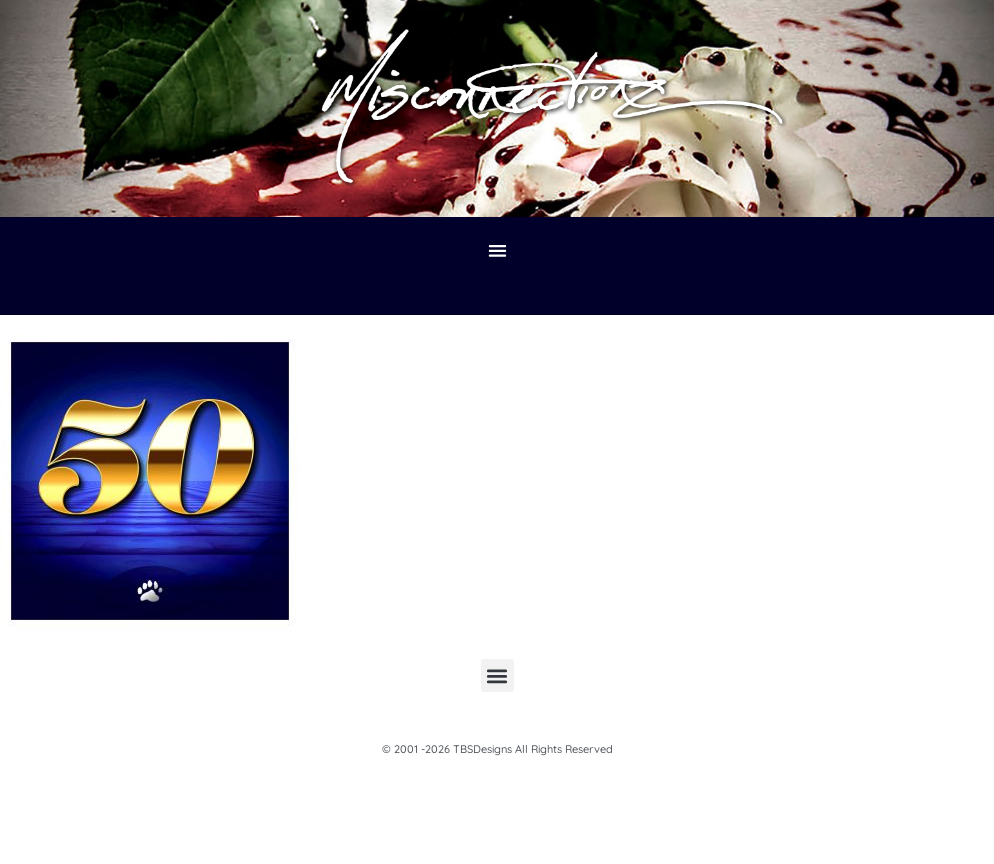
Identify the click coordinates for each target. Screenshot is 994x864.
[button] (497, 251)
